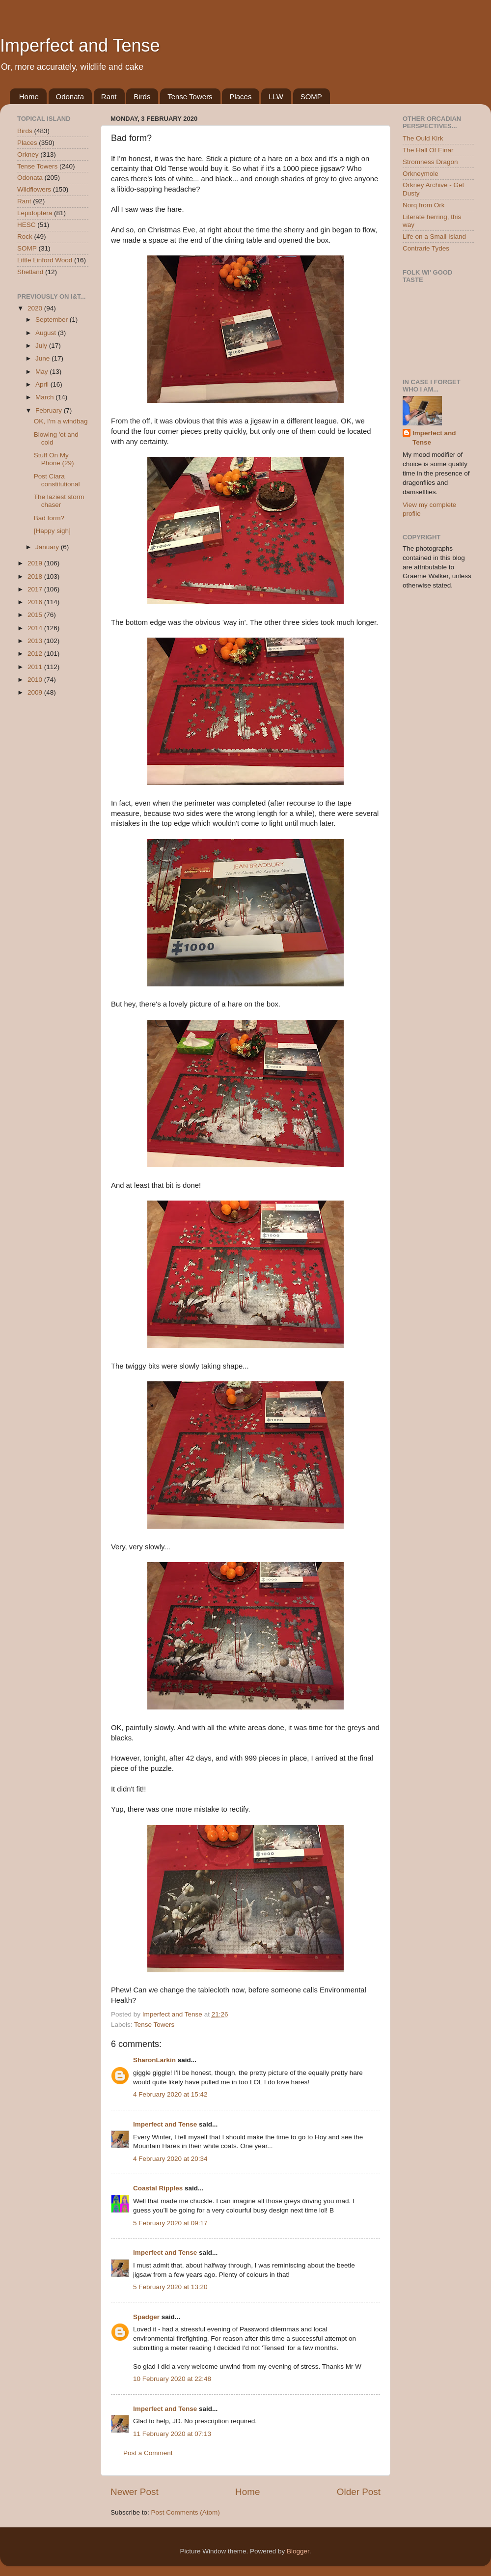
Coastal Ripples (158, 2188)
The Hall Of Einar (428, 150)
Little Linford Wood (44, 260)
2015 (35, 614)
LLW (276, 96)
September (52, 319)
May (42, 371)
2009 (35, 692)
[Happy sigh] (52, 530)
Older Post (359, 2492)
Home (29, 96)
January (48, 547)
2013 (35, 640)
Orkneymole (420, 173)
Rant (109, 96)
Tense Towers (189, 96)
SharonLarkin (154, 2060)
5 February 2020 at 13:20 (170, 2287)
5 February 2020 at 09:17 (170, 2223)
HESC (26, 224)
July (42, 345)
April (43, 384)
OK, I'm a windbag (61, 421)
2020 (35, 308)
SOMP (311, 96)
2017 (35, 589)
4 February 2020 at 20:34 (170, 2158)
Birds (142, 96)
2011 (35, 667)
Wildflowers (34, 189)
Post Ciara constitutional (57, 480)
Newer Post (134, 2492)
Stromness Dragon (430, 162)
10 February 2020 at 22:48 (172, 2378)
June (43, 358)
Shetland (30, 272)
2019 (35, 563)
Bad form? (49, 518)
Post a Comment (148, 2453)
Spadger (146, 2317)
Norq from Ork (424, 205)
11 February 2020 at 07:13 (172, 2433)
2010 (35, 679)
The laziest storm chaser (59, 500)
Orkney (28, 154)
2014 (35, 628)
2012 (35, 653)
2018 (35, 576)
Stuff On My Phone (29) (54, 459)
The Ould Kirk (423, 138)
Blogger (298, 2551)
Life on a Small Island (434, 236)
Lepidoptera (34, 213)
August (46, 332)
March (45, 397)
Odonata (70, 96)
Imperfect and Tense (80, 45)
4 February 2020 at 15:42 (170, 2094)
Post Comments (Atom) (185, 2512)
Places (240, 96)
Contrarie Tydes (426, 248)
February (49, 410)
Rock (24, 236)
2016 (35, 602)
